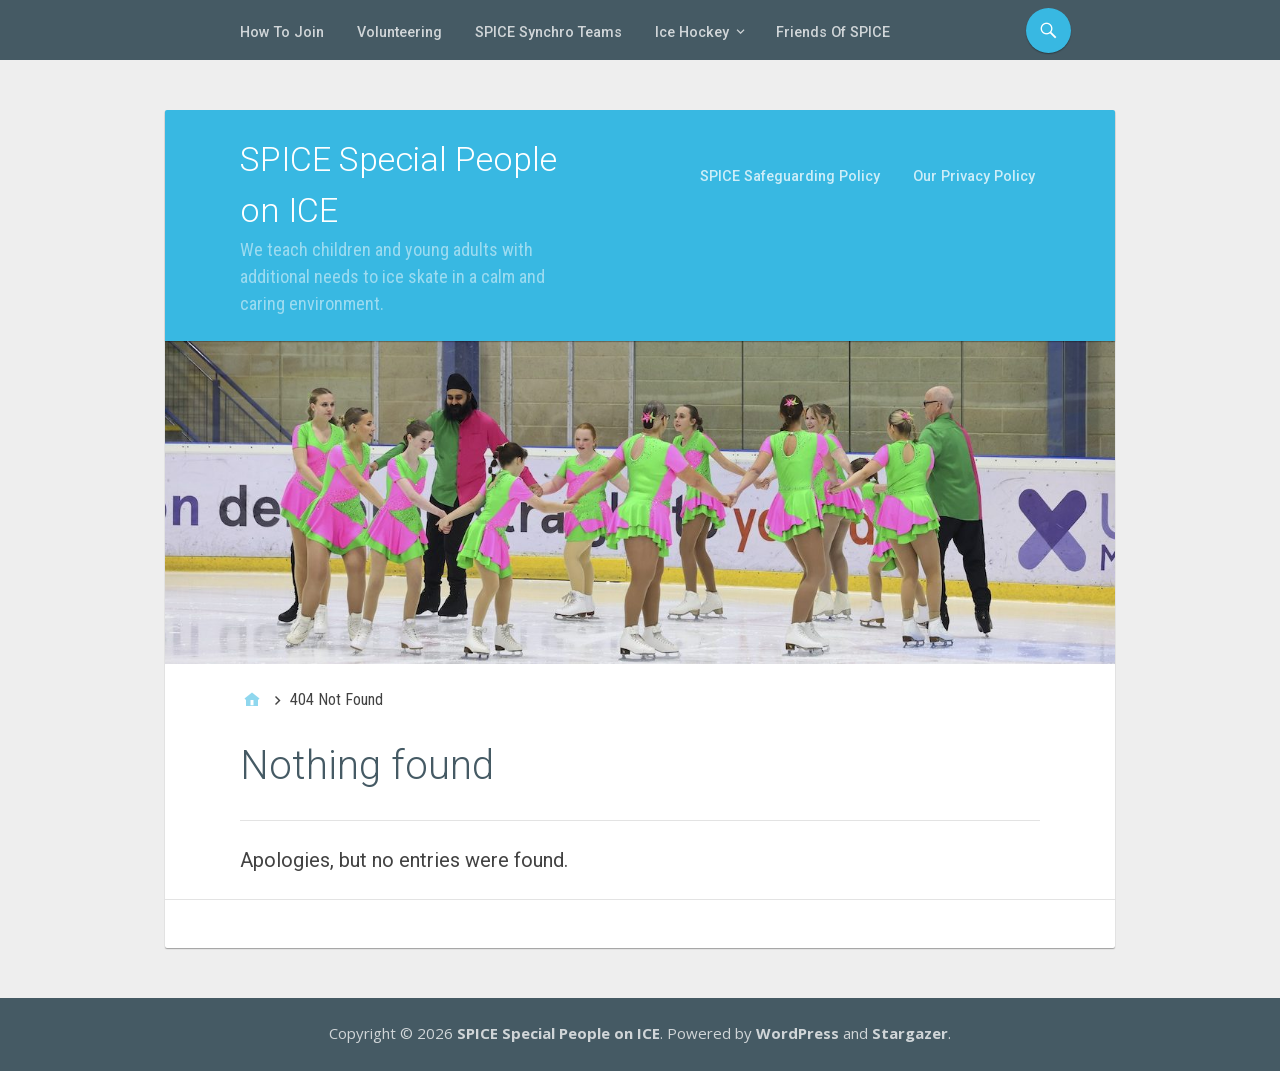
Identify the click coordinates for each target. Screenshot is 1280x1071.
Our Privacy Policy (974, 176)
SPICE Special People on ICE (558, 1033)
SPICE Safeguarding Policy (790, 176)
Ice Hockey (692, 32)
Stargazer (910, 1033)
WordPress (797, 1033)
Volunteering (399, 32)
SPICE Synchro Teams (548, 32)
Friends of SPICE (833, 32)
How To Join (282, 32)
